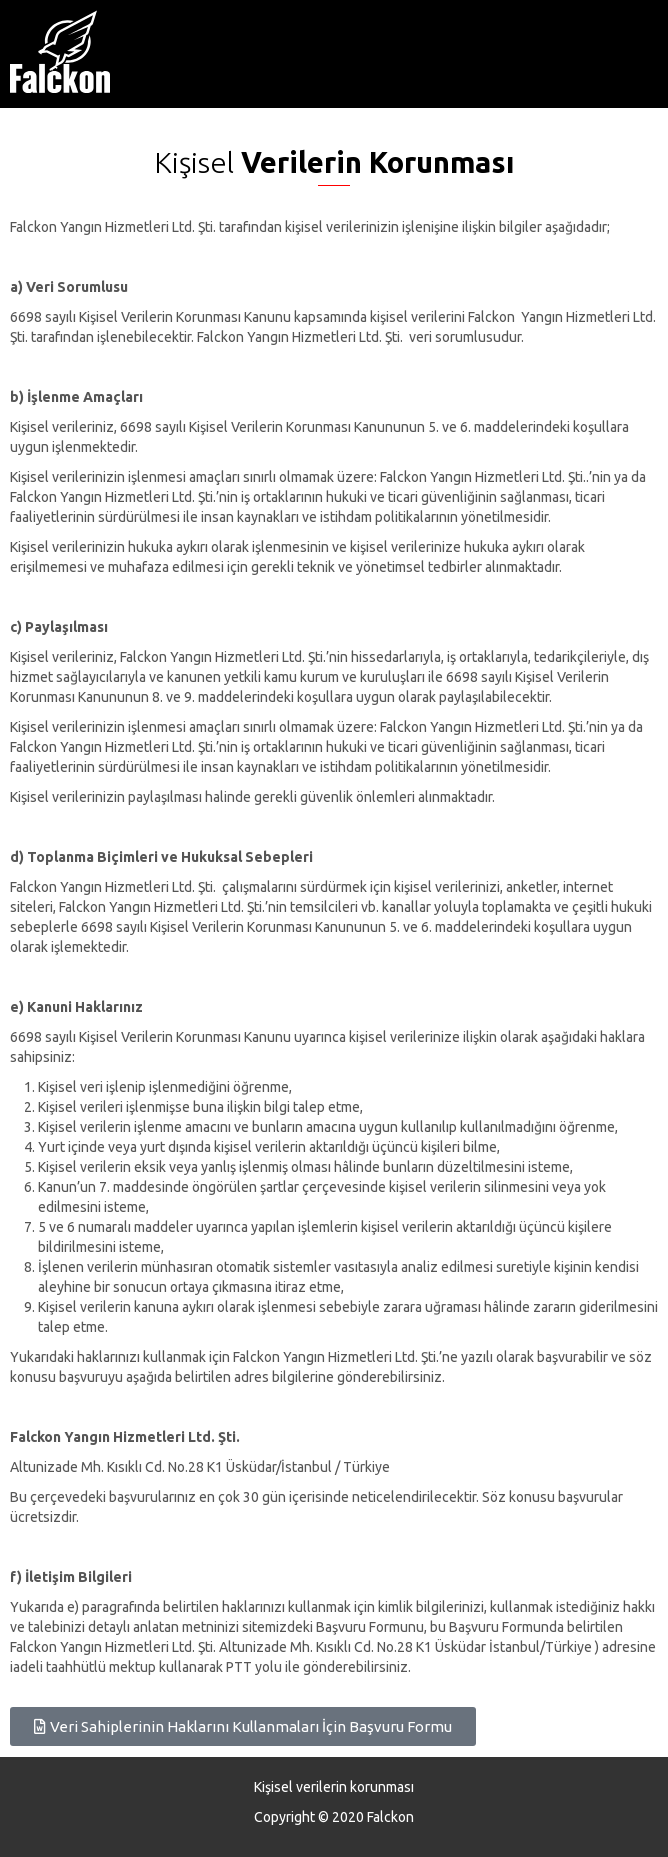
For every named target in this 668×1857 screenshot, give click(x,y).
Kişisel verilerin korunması (334, 1787)
